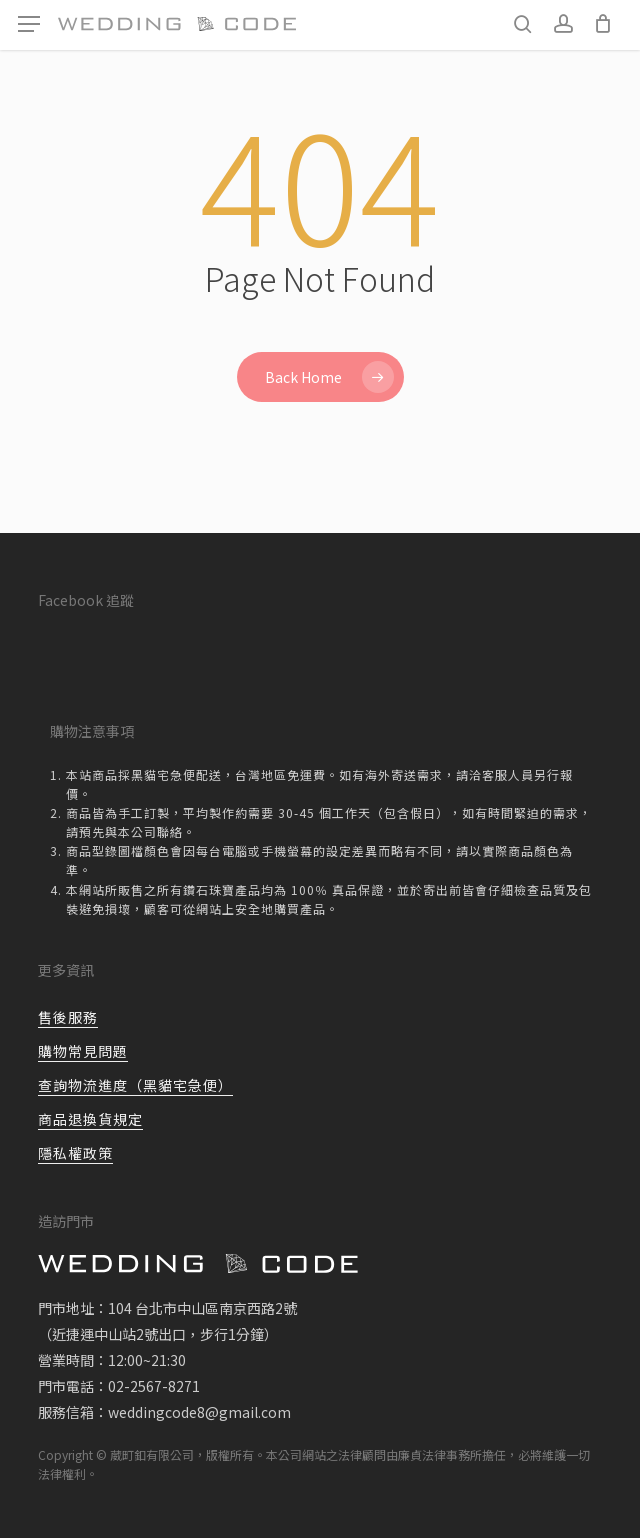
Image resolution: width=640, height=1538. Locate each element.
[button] (29, 24)
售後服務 (68, 1017)
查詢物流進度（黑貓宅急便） (135, 1085)
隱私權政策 (75, 1153)
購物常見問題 (83, 1051)
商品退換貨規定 (90, 1119)
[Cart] (602, 24)
